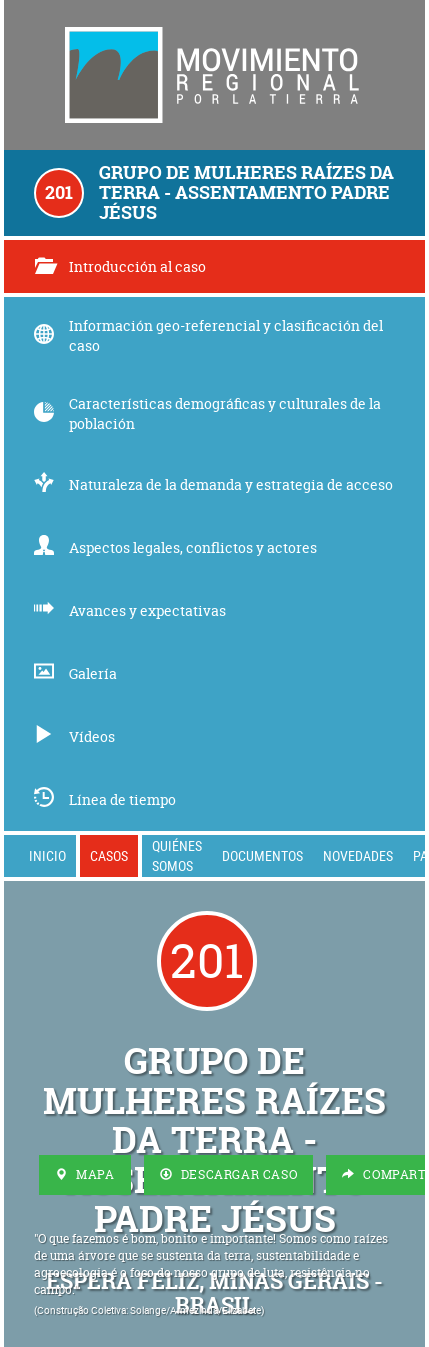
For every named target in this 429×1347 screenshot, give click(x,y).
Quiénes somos (177, 855)
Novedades (358, 855)
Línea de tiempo (105, 799)
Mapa (85, 1174)
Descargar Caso (229, 1174)
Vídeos (74, 736)
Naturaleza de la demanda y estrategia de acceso (213, 484)
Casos (109, 855)
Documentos (262, 855)
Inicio (47, 855)
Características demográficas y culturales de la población (207, 413)
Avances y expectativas (130, 610)
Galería (75, 673)
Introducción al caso (120, 266)
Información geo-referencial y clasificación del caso (208, 335)
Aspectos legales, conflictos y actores (175, 547)
